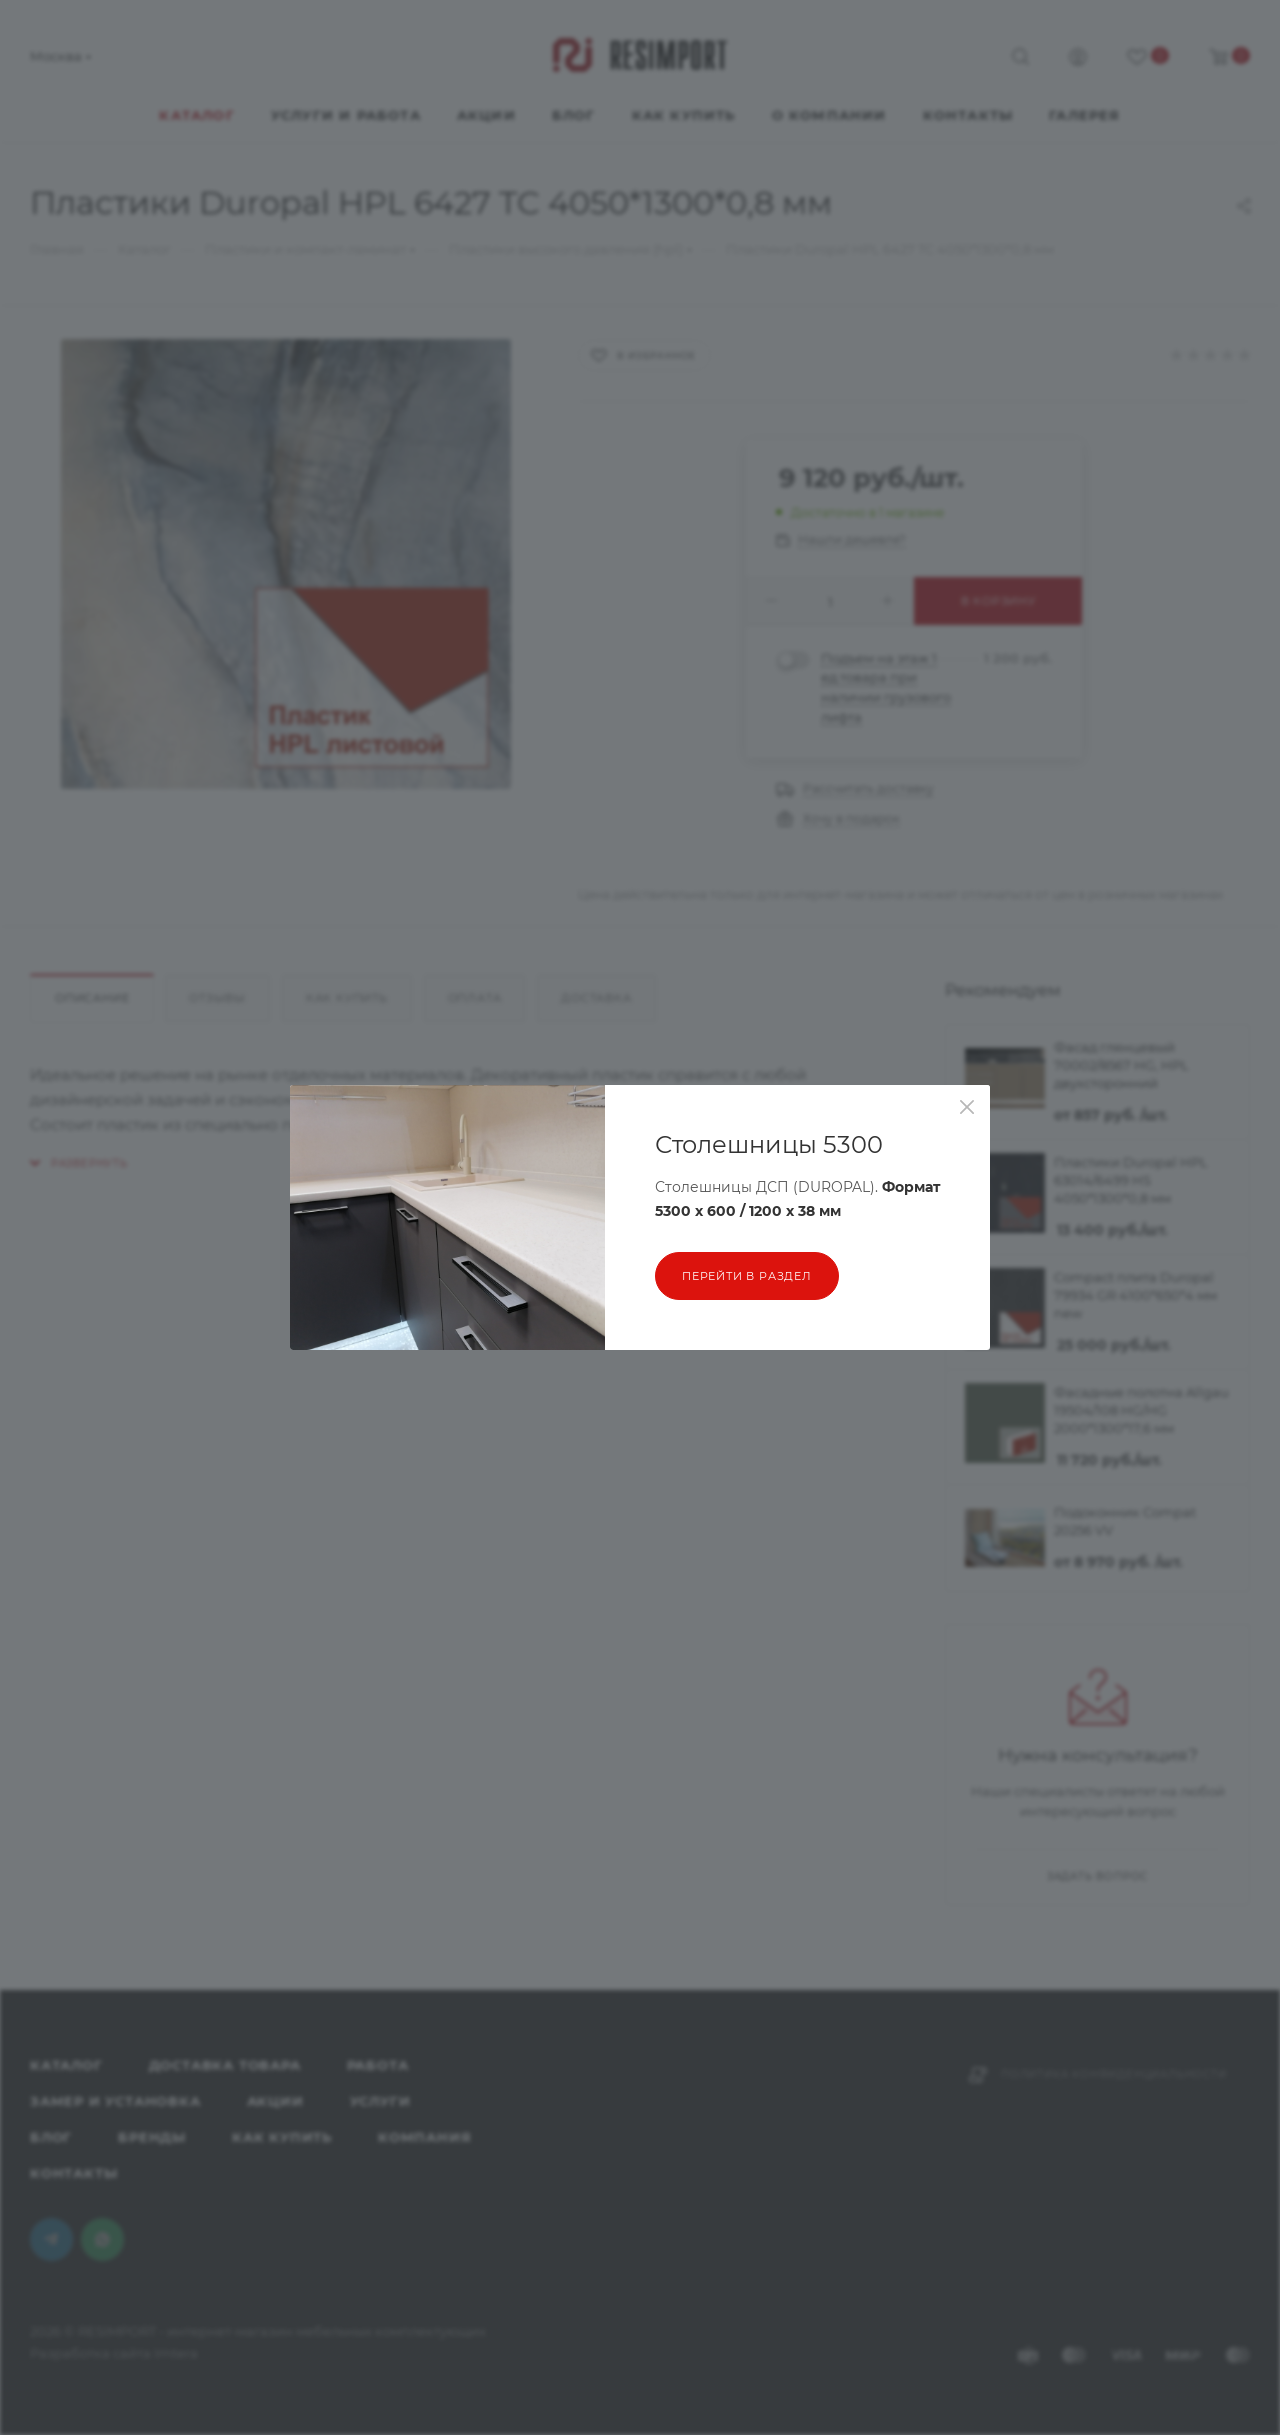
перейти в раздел (747, 1276)
